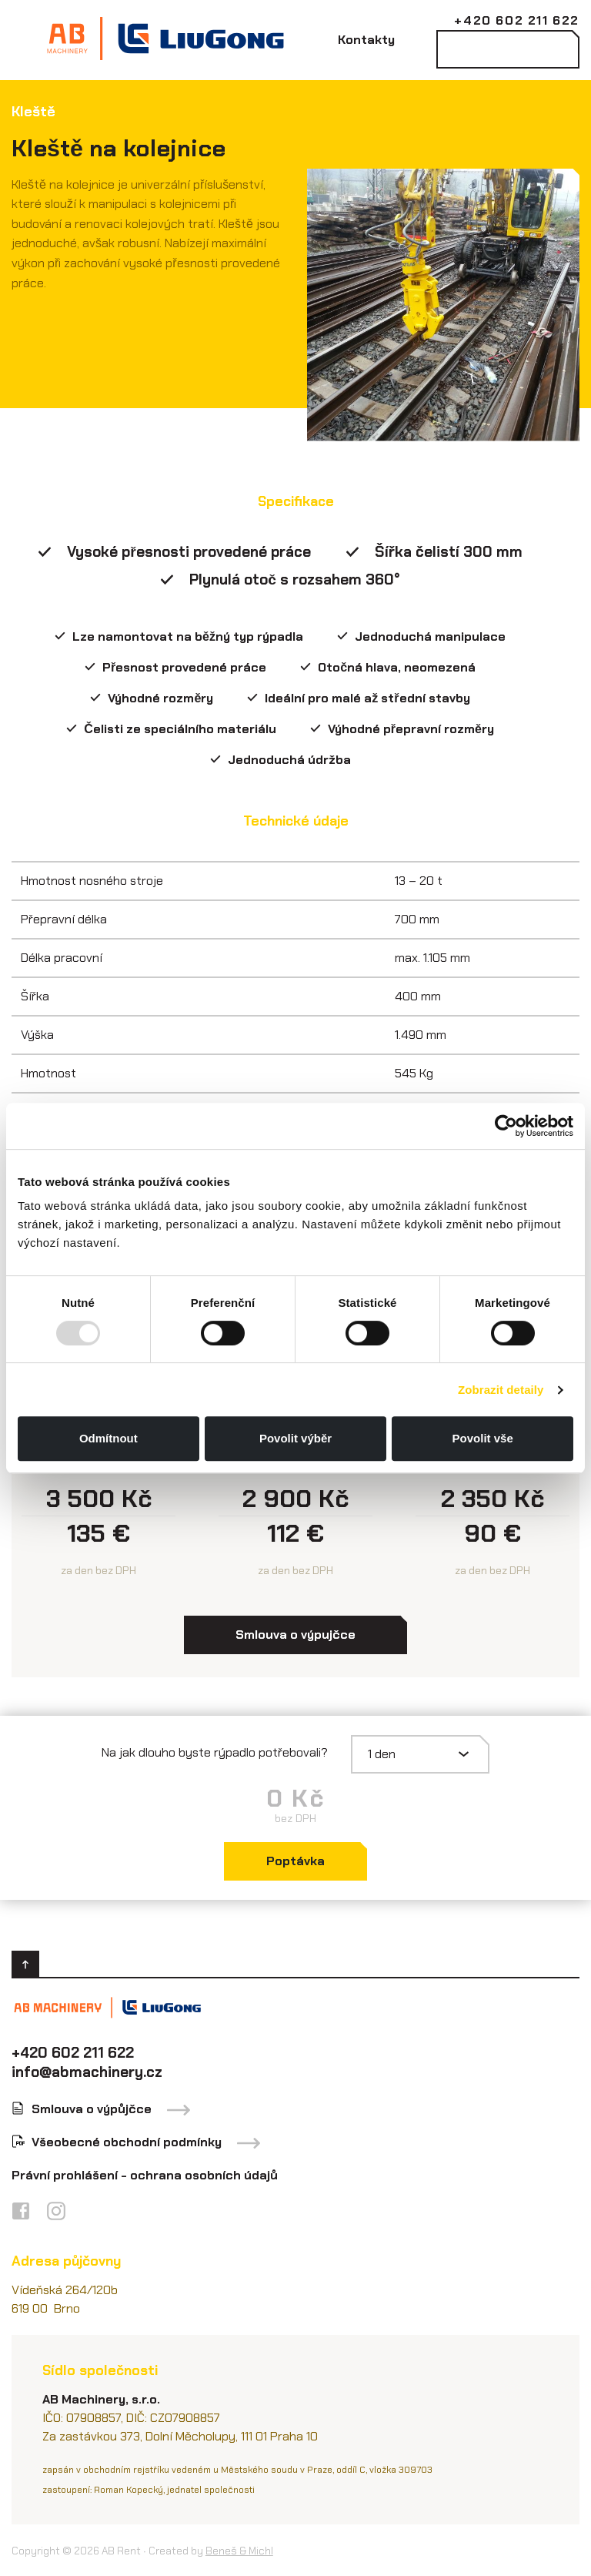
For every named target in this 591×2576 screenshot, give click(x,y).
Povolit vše (482, 1438)
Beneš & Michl (239, 2551)
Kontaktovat (508, 49)
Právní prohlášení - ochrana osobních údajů (145, 2175)
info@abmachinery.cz (87, 2072)
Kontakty (366, 40)
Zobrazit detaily (501, 1389)
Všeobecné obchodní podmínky (127, 2142)
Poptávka (295, 1861)
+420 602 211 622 (516, 20)
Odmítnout (108, 1438)
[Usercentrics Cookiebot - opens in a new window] (506, 1125)
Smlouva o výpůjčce (92, 2109)
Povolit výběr (295, 1438)
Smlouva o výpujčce (295, 1634)
